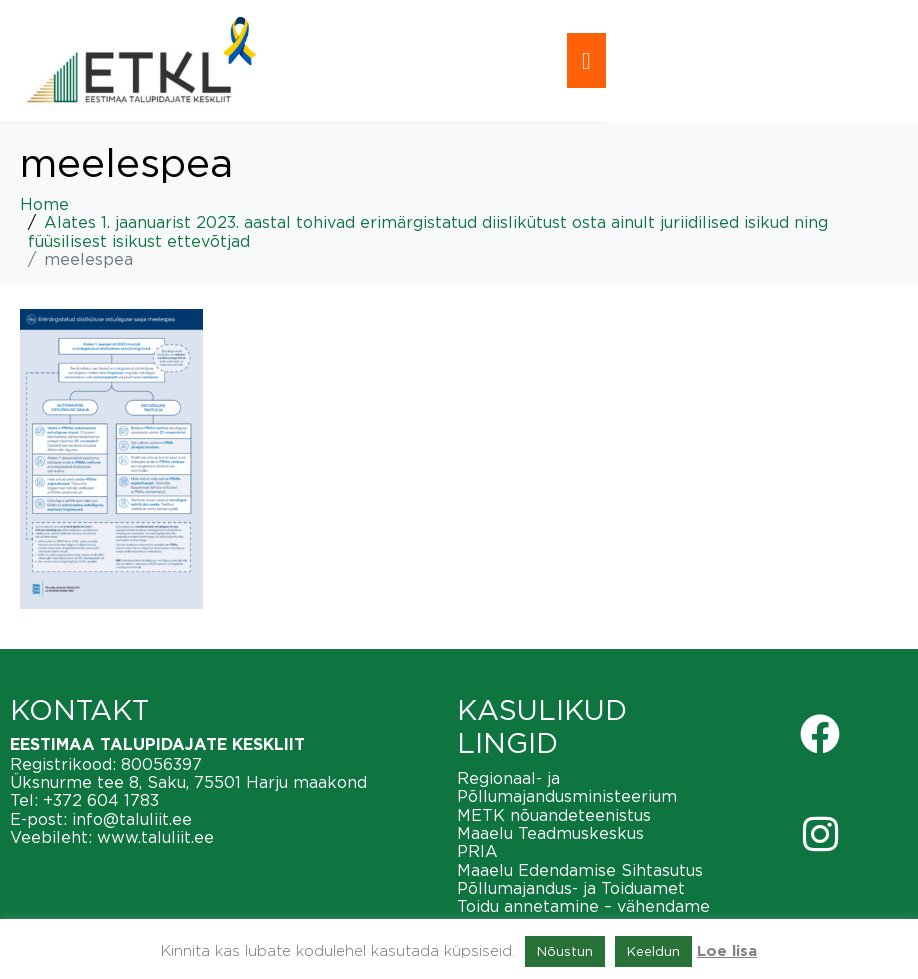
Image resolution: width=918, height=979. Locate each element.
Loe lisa (727, 951)
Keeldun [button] (653, 951)
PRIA (477, 851)
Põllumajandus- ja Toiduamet (571, 888)
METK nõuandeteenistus (554, 815)
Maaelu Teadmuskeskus (550, 833)
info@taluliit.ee (132, 819)
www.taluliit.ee (155, 837)
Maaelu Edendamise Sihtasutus (580, 870)
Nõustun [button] (565, 951)
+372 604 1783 (101, 800)
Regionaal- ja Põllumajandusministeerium (567, 787)
